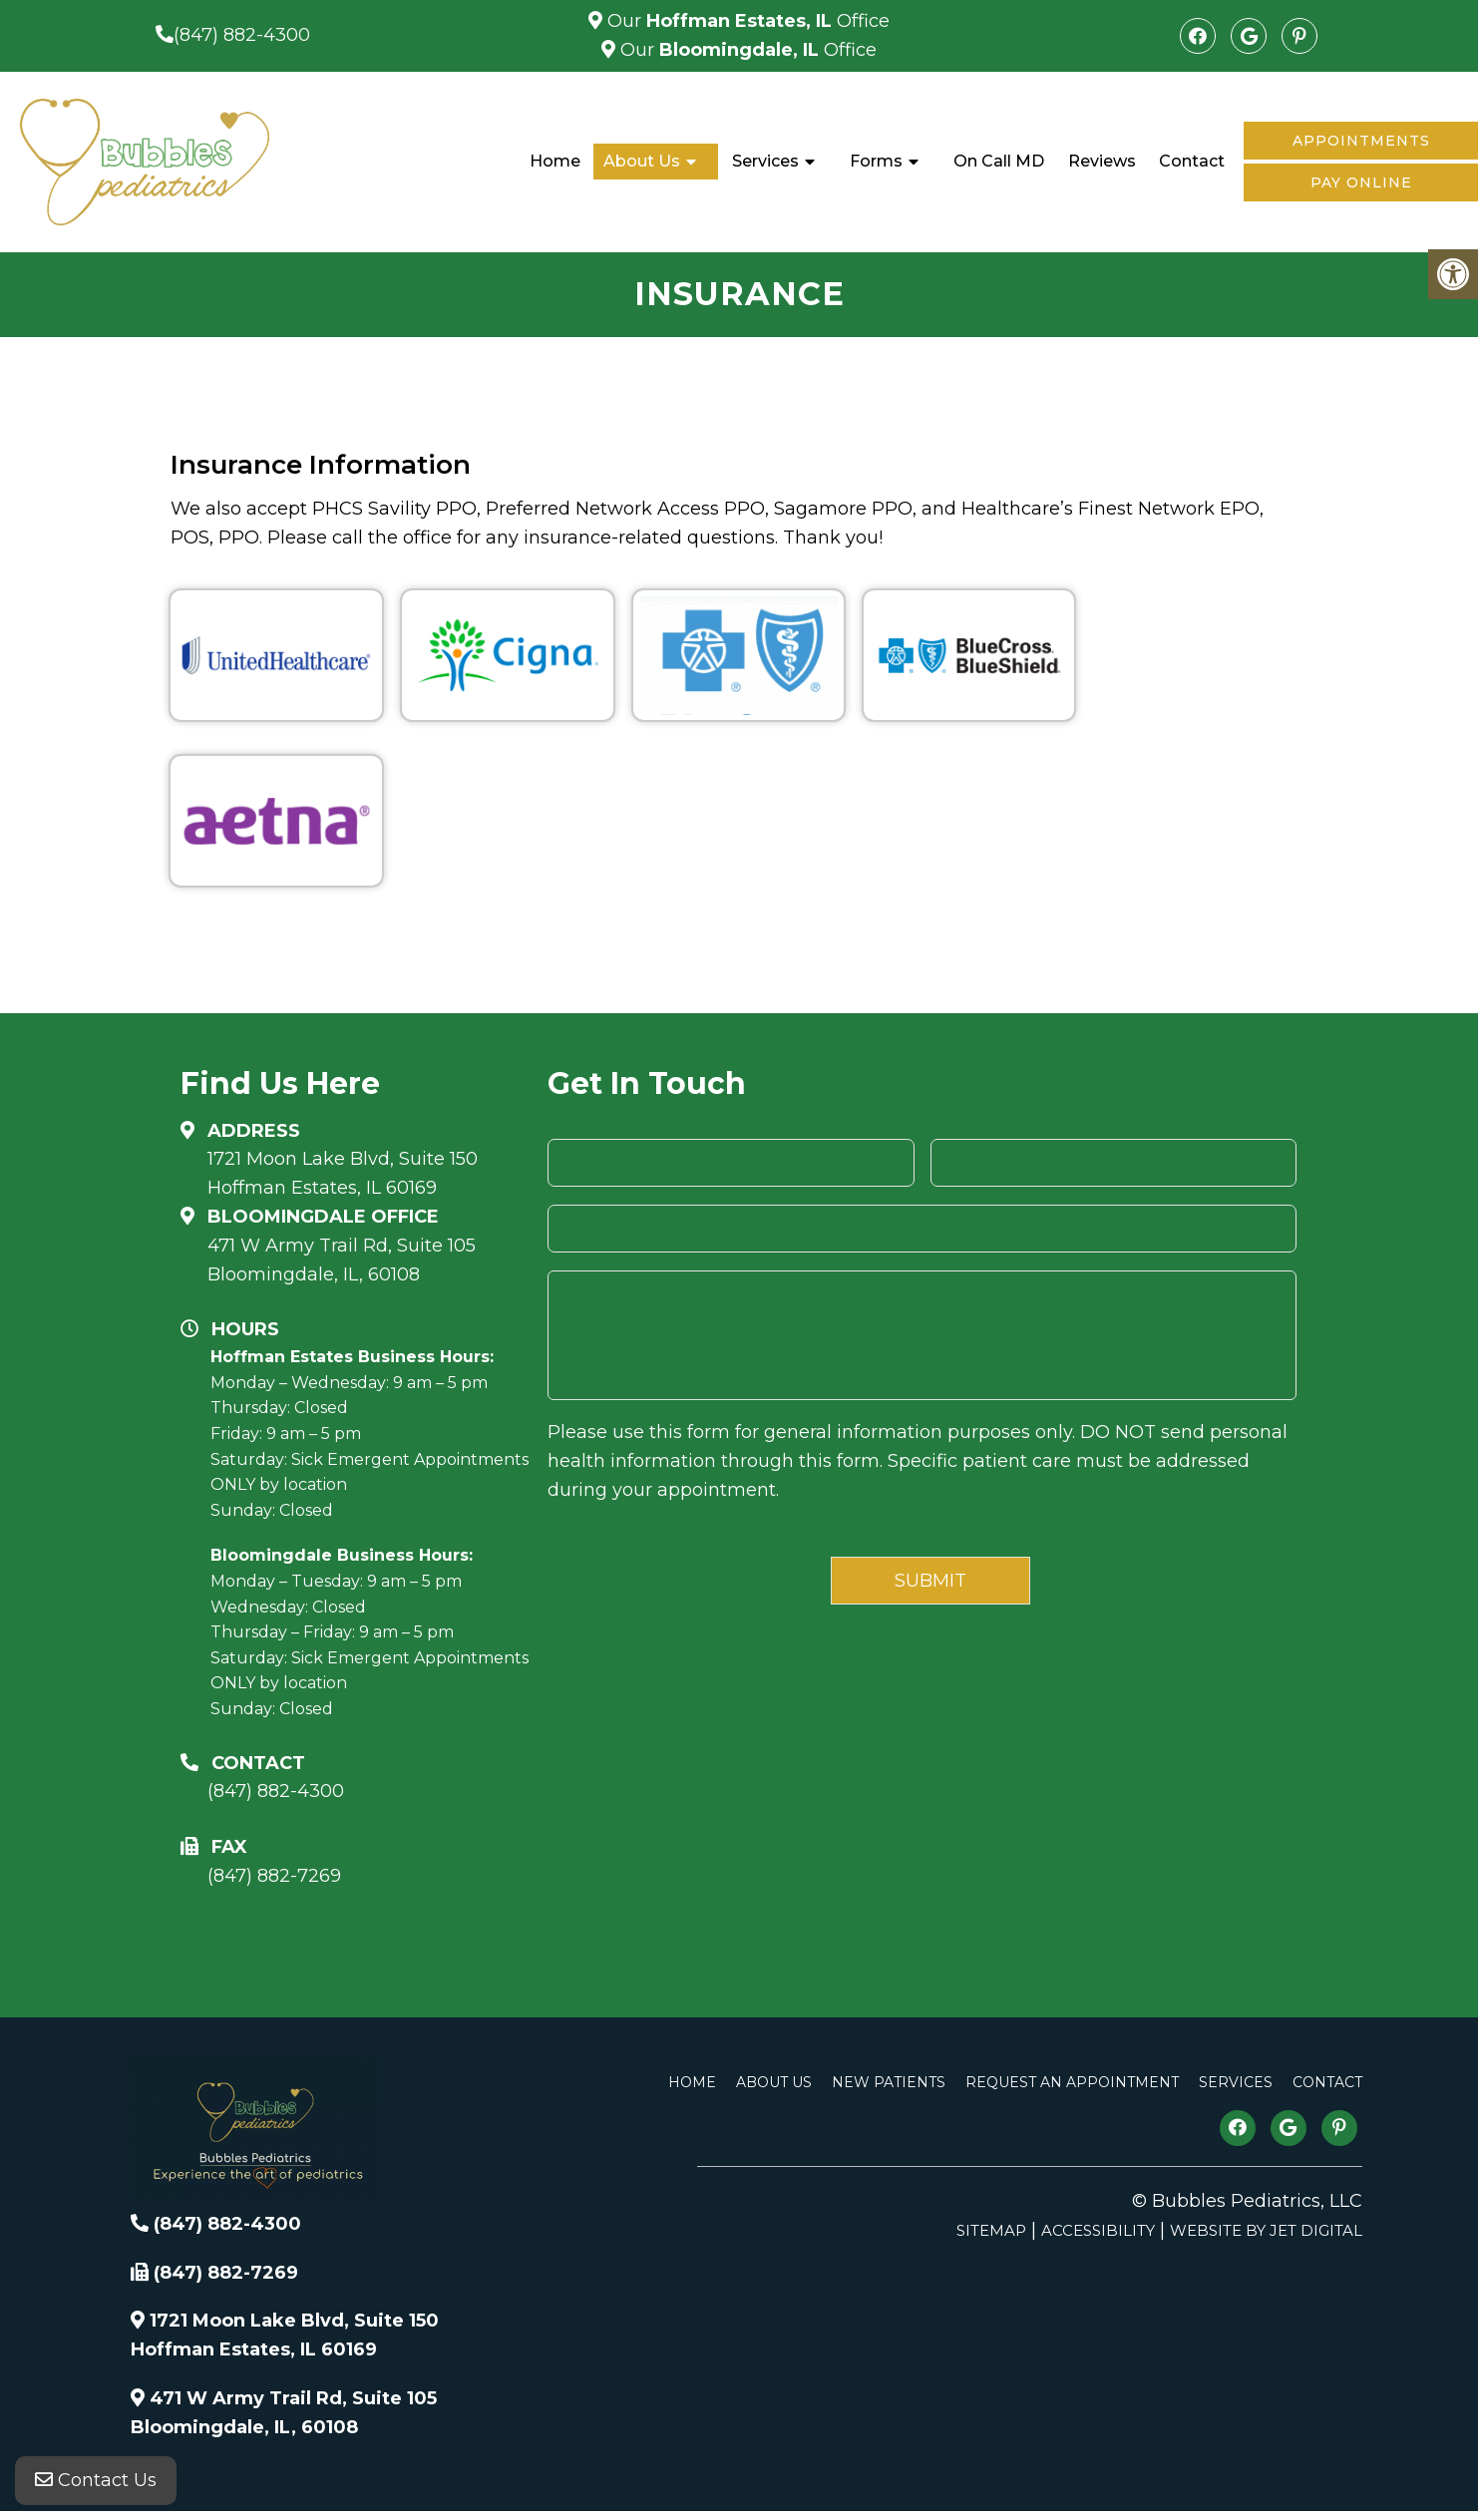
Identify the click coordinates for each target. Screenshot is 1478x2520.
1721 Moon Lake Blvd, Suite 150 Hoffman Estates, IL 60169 (342, 1173)
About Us (641, 161)
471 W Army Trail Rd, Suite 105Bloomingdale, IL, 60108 (341, 1260)
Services (765, 161)
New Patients (888, 2082)
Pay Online (1361, 182)
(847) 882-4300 (242, 35)
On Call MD (998, 161)
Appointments (1361, 141)
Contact (1192, 161)
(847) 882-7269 (274, 1876)
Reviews (1102, 161)
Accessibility (1098, 2230)
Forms (876, 161)
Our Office (746, 21)
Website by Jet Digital (1266, 2230)
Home (555, 161)
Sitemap (991, 2230)
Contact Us (96, 2480)
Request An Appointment (1072, 2082)
